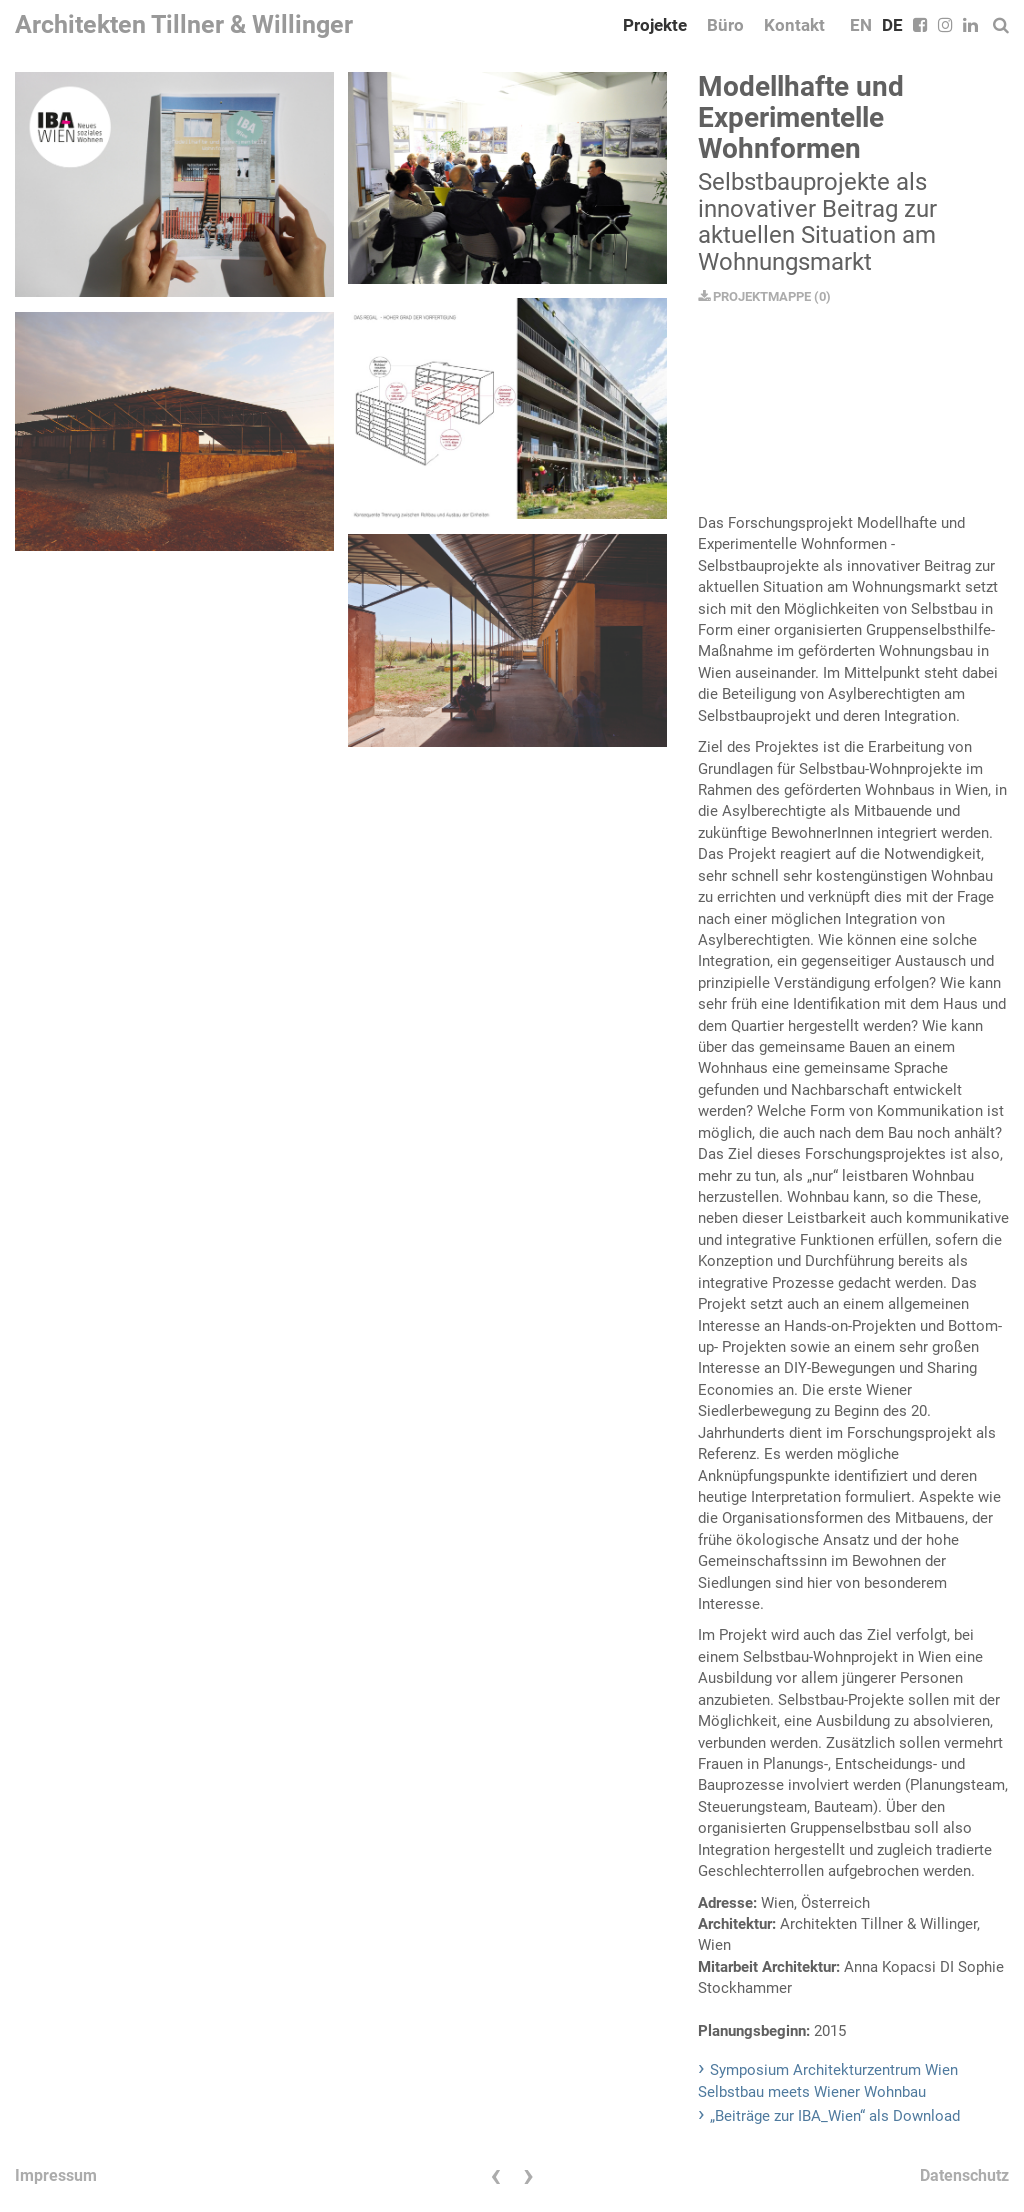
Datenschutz (964, 2175)
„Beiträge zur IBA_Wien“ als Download (835, 2116)
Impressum (56, 2175)
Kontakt (794, 25)
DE (892, 25)
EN (861, 25)
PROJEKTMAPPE (754, 296)
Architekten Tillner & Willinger (184, 24)
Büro (725, 25)
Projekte (655, 25)
